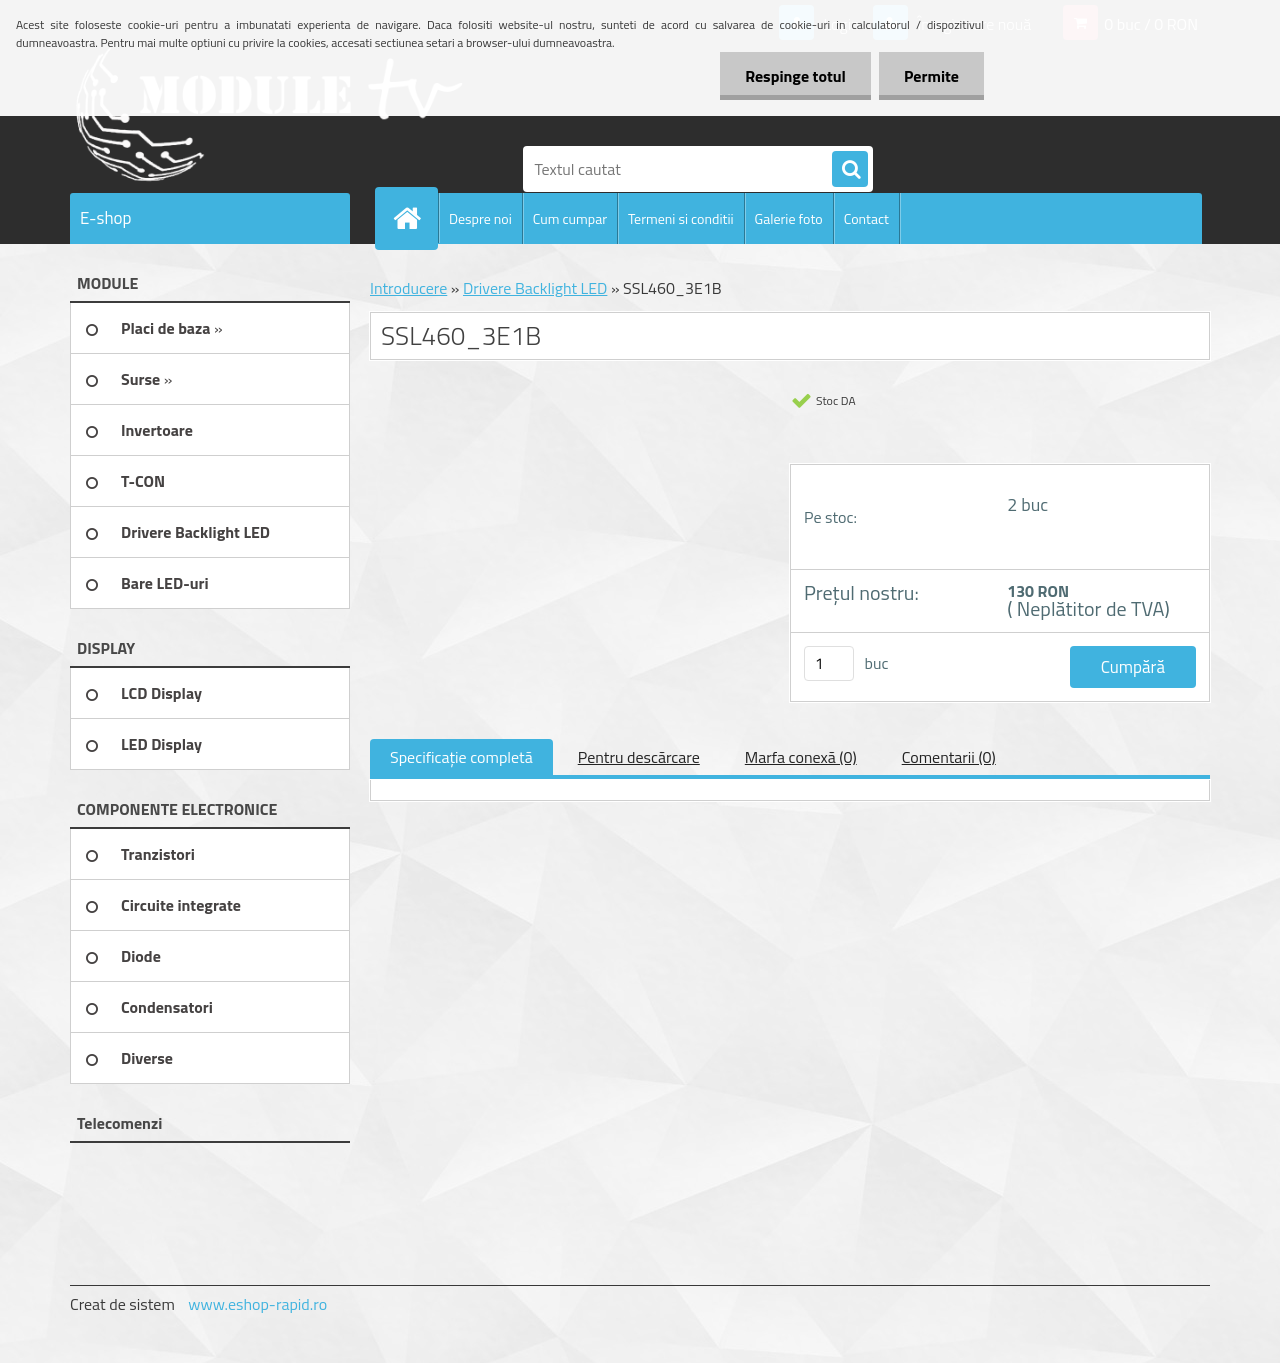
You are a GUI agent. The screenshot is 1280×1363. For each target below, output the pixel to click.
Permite (931, 76)
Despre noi (480, 218)
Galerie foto (789, 218)
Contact (866, 218)
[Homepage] (415, 218)
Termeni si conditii (681, 218)
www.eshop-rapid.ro (257, 1304)
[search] (850, 170)
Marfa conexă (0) (801, 757)
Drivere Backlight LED (535, 288)
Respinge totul (795, 76)
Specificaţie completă (461, 757)
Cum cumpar (570, 218)
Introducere (408, 288)
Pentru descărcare (639, 757)
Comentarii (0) (949, 757)
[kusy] (829, 663)
